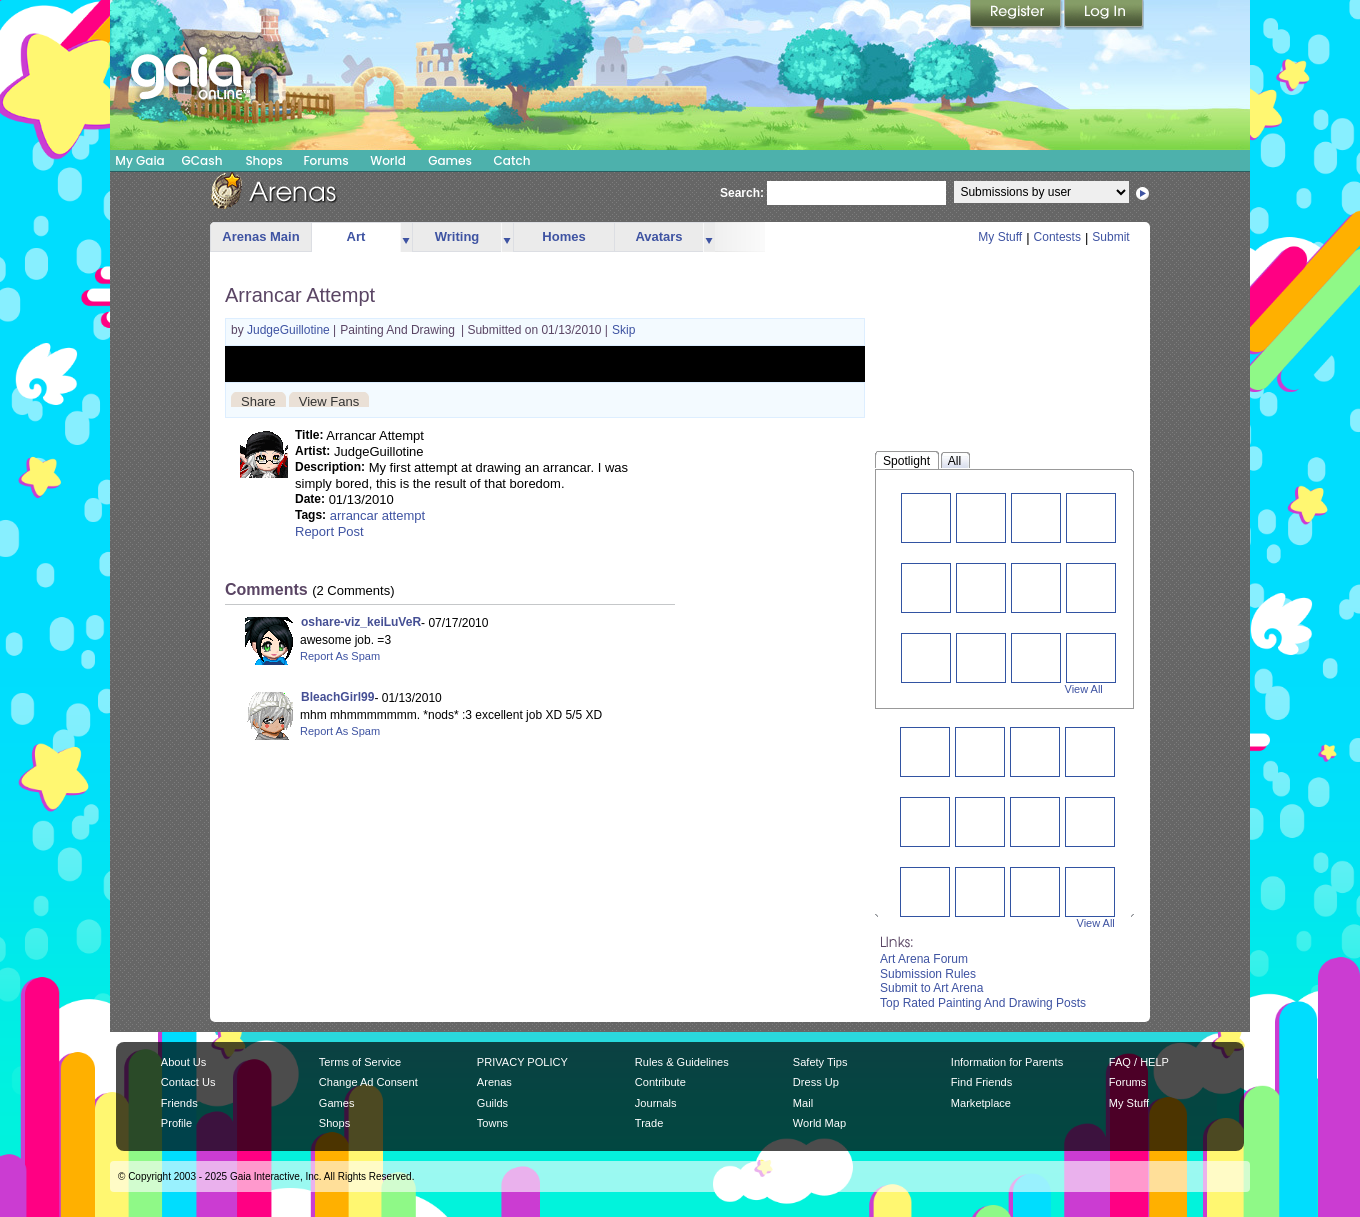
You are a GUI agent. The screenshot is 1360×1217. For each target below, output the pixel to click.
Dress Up (816, 1082)
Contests (1057, 237)
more (406, 237)
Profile (176, 1123)
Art (356, 236)
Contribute (660, 1082)
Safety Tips (820, 1062)
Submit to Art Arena (931, 988)
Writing (457, 236)
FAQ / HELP (1139, 1062)
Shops (263, 160)
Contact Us (188, 1082)
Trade (649, 1123)
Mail (803, 1103)
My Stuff (1000, 237)
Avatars (658, 236)
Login (1104, 15)
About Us (183, 1062)
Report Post (329, 531)
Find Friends (981, 1082)
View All (1084, 689)
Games (450, 160)
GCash (202, 160)
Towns (492, 1123)
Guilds (492, 1103)
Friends (179, 1103)
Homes (563, 236)
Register (1017, 15)
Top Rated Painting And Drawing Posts (983, 1003)
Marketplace (981, 1103)
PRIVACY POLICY (522, 1062)
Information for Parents (1007, 1062)
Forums (325, 160)
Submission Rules (928, 974)
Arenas (494, 1082)
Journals (656, 1103)
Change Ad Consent (368, 1082)
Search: (742, 193)
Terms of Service (360, 1062)
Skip (623, 330)
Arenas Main (260, 236)
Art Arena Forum (924, 959)
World (388, 160)
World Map (819, 1123)
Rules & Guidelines (682, 1062)
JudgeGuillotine (290, 330)
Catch (512, 160)
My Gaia (139, 160)
